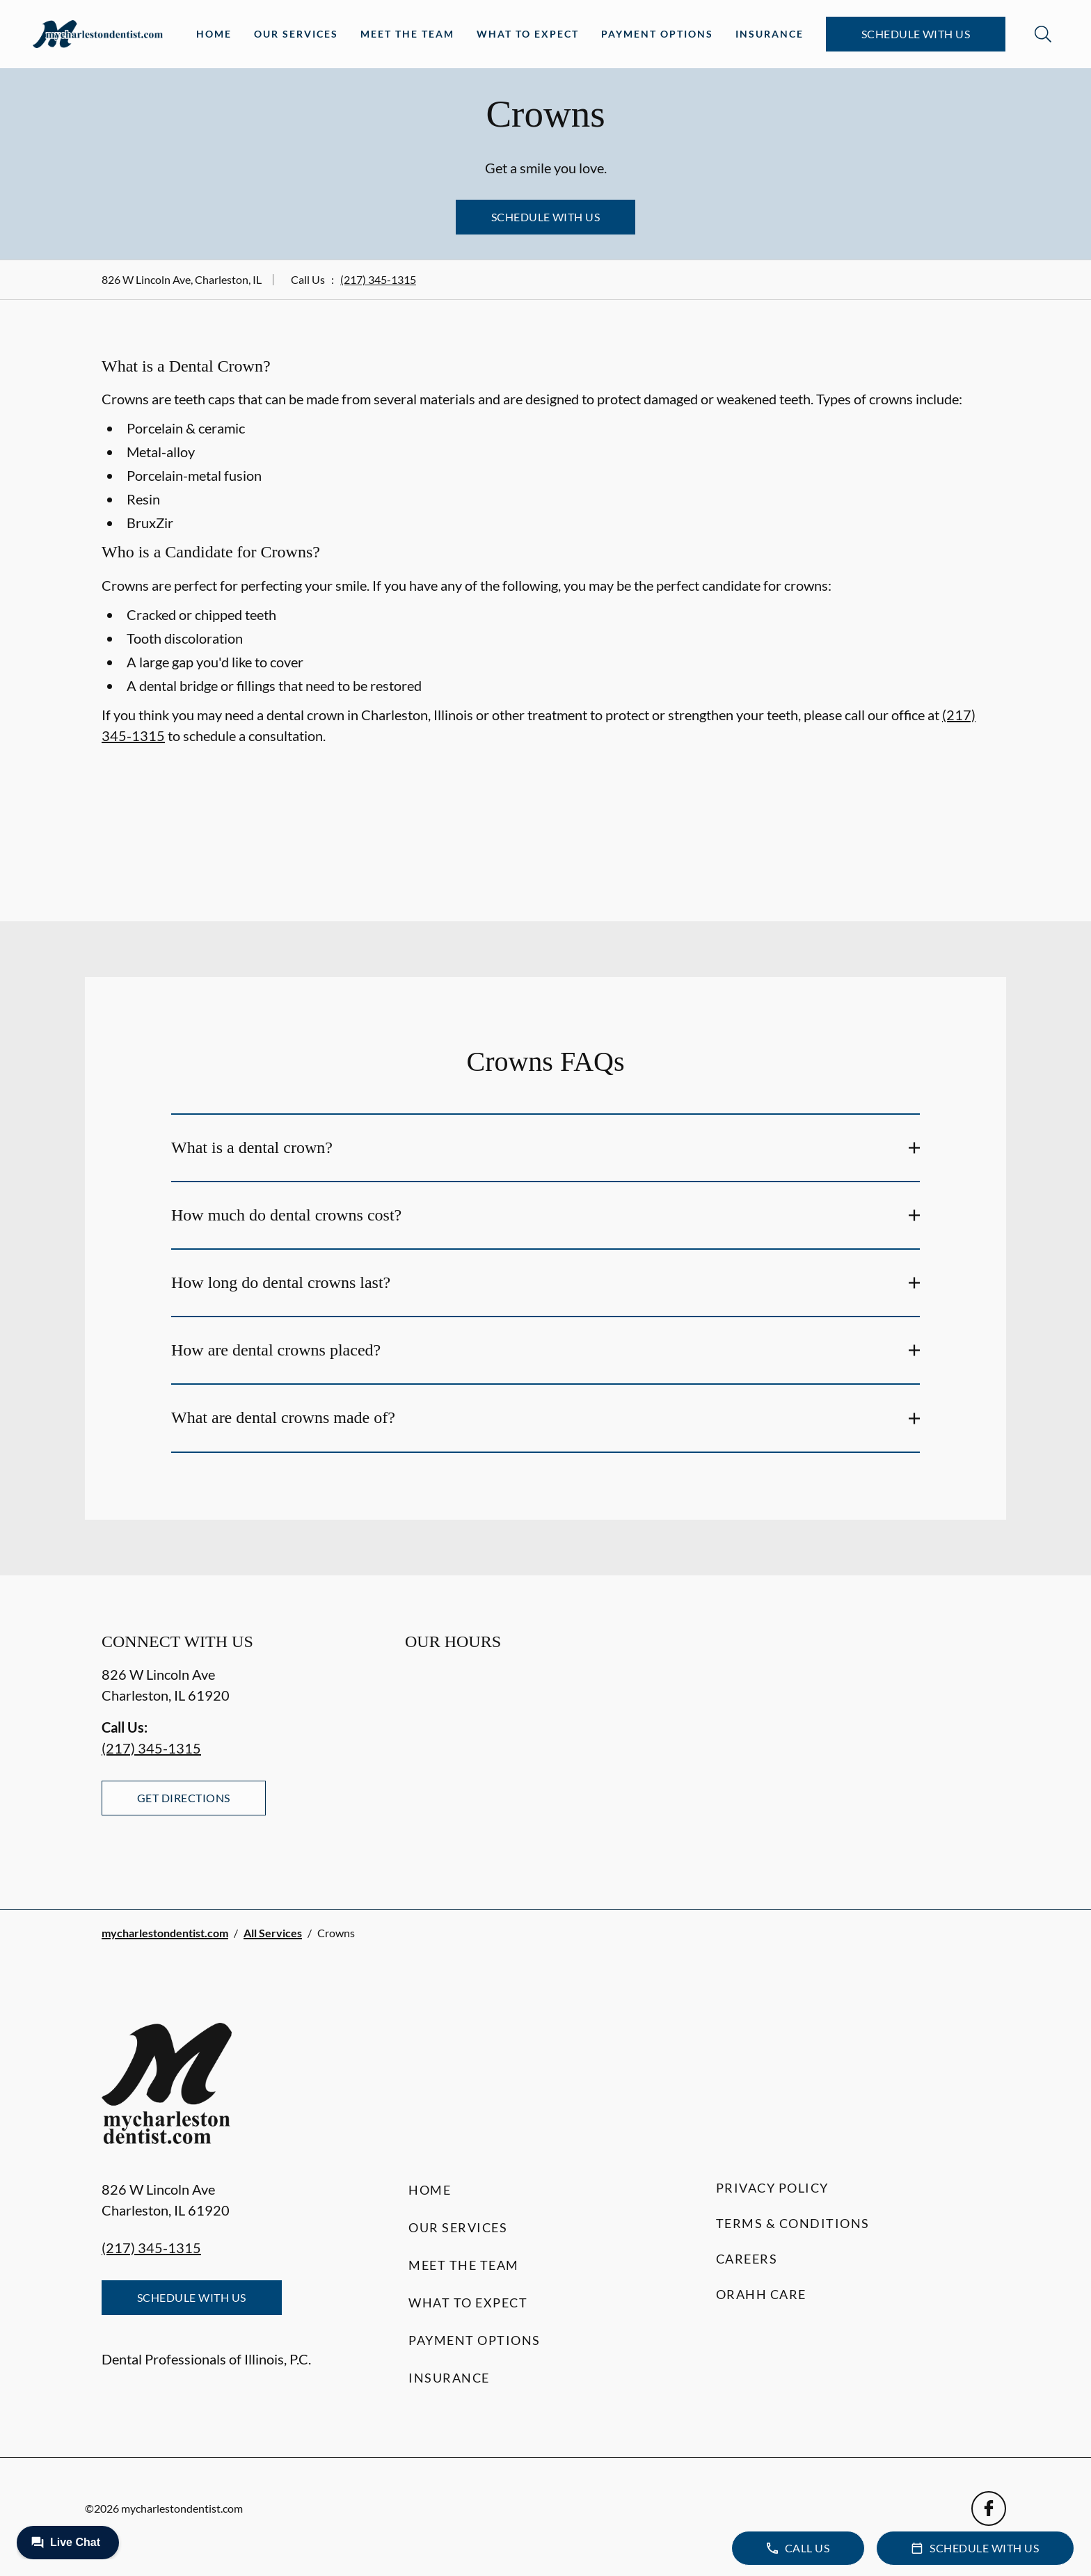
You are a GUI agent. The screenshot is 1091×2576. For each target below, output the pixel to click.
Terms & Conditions (793, 2223)
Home (214, 34)
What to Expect (528, 34)
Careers (747, 2258)
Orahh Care (761, 2294)
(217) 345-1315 (378, 279)
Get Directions (183, 1797)
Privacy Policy (772, 2187)
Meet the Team (407, 34)
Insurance (769, 34)
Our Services (296, 34)
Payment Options (657, 34)
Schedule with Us (916, 33)
